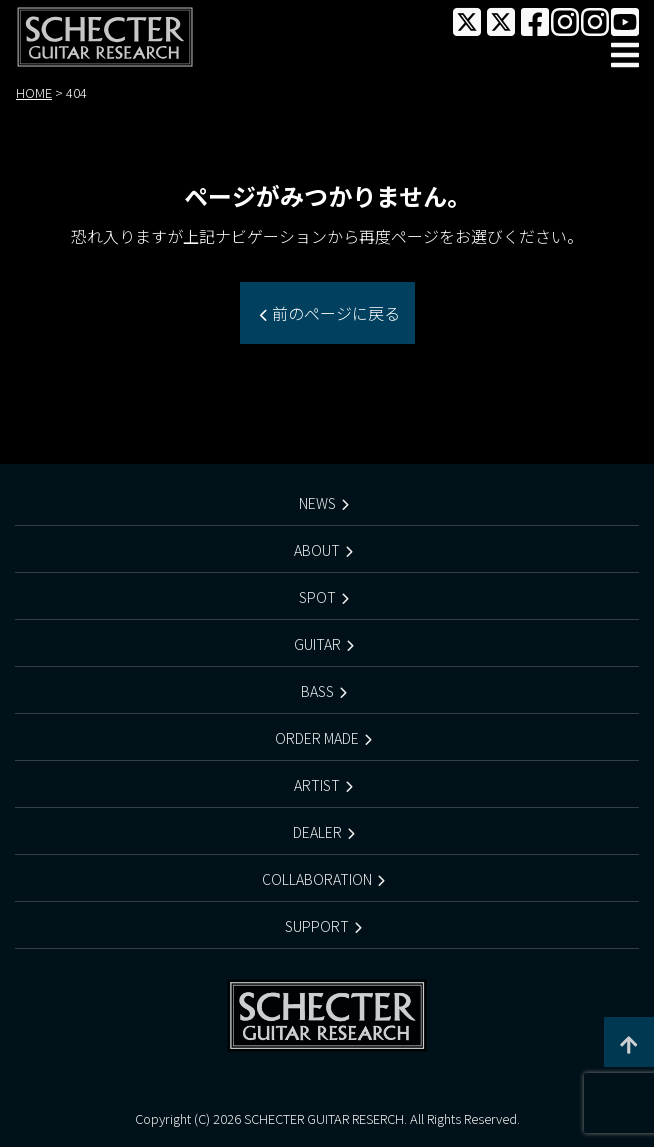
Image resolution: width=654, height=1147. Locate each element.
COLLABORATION (317, 879)
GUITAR (317, 644)
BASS (317, 691)
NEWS (317, 503)
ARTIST (317, 785)
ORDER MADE (317, 738)
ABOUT (317, 550)
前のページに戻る (334, 313)
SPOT (317, 597)
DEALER (317, 832)
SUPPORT (317, 926)
